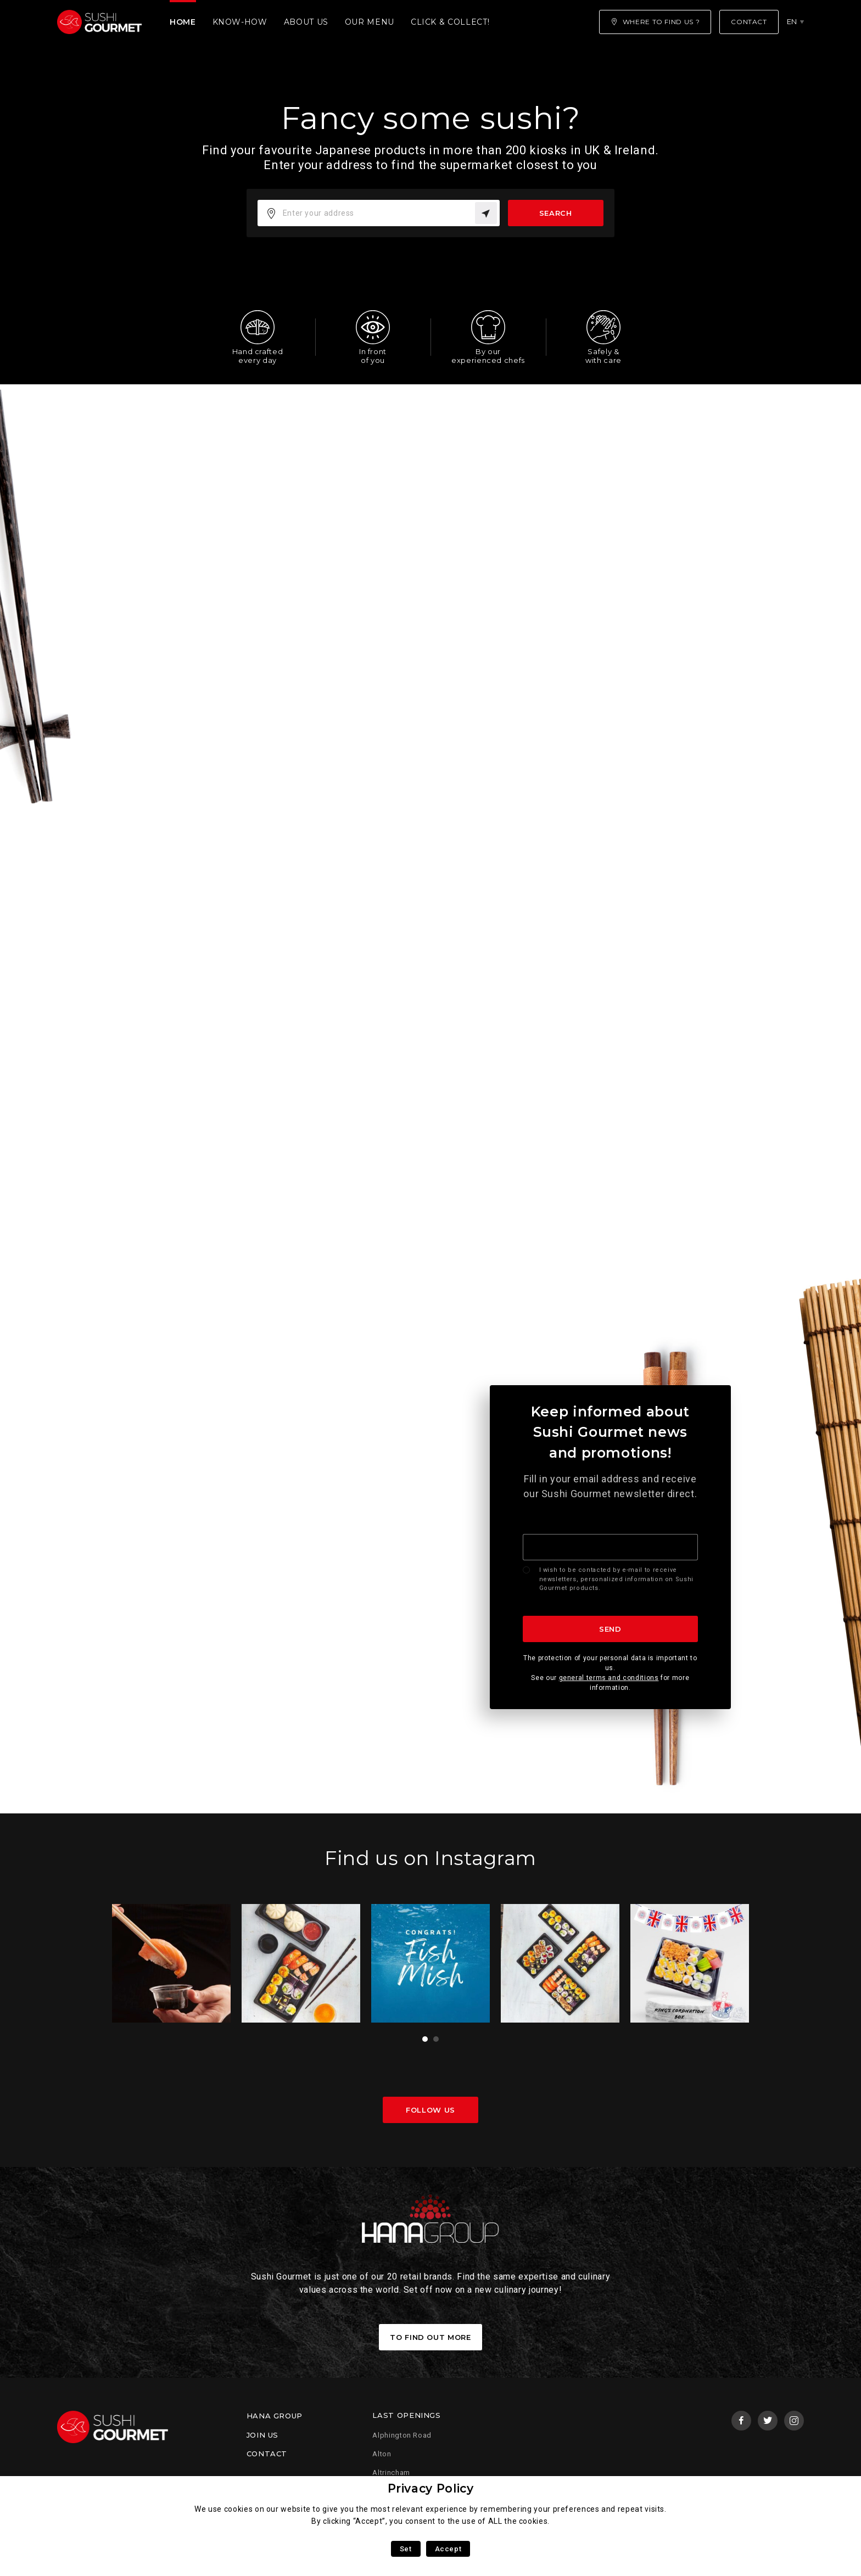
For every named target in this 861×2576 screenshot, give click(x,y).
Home (183, 22)
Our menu (369, 22)
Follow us (430, 2109)
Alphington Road (402, 2435)
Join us (262, 2435)
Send (610, 1629)
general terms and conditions (609, 1678)
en (792, 21)
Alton (381, 2454)
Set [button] (406, 2549)
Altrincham (391, 2472)
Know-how (240, 22)
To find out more (430, 2337)
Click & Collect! (450, 22)
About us (306, 22)
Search (555, 213)
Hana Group (275, 2415)
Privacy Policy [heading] (431, 2488)
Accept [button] (448, 2549)
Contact (267, 2453)
